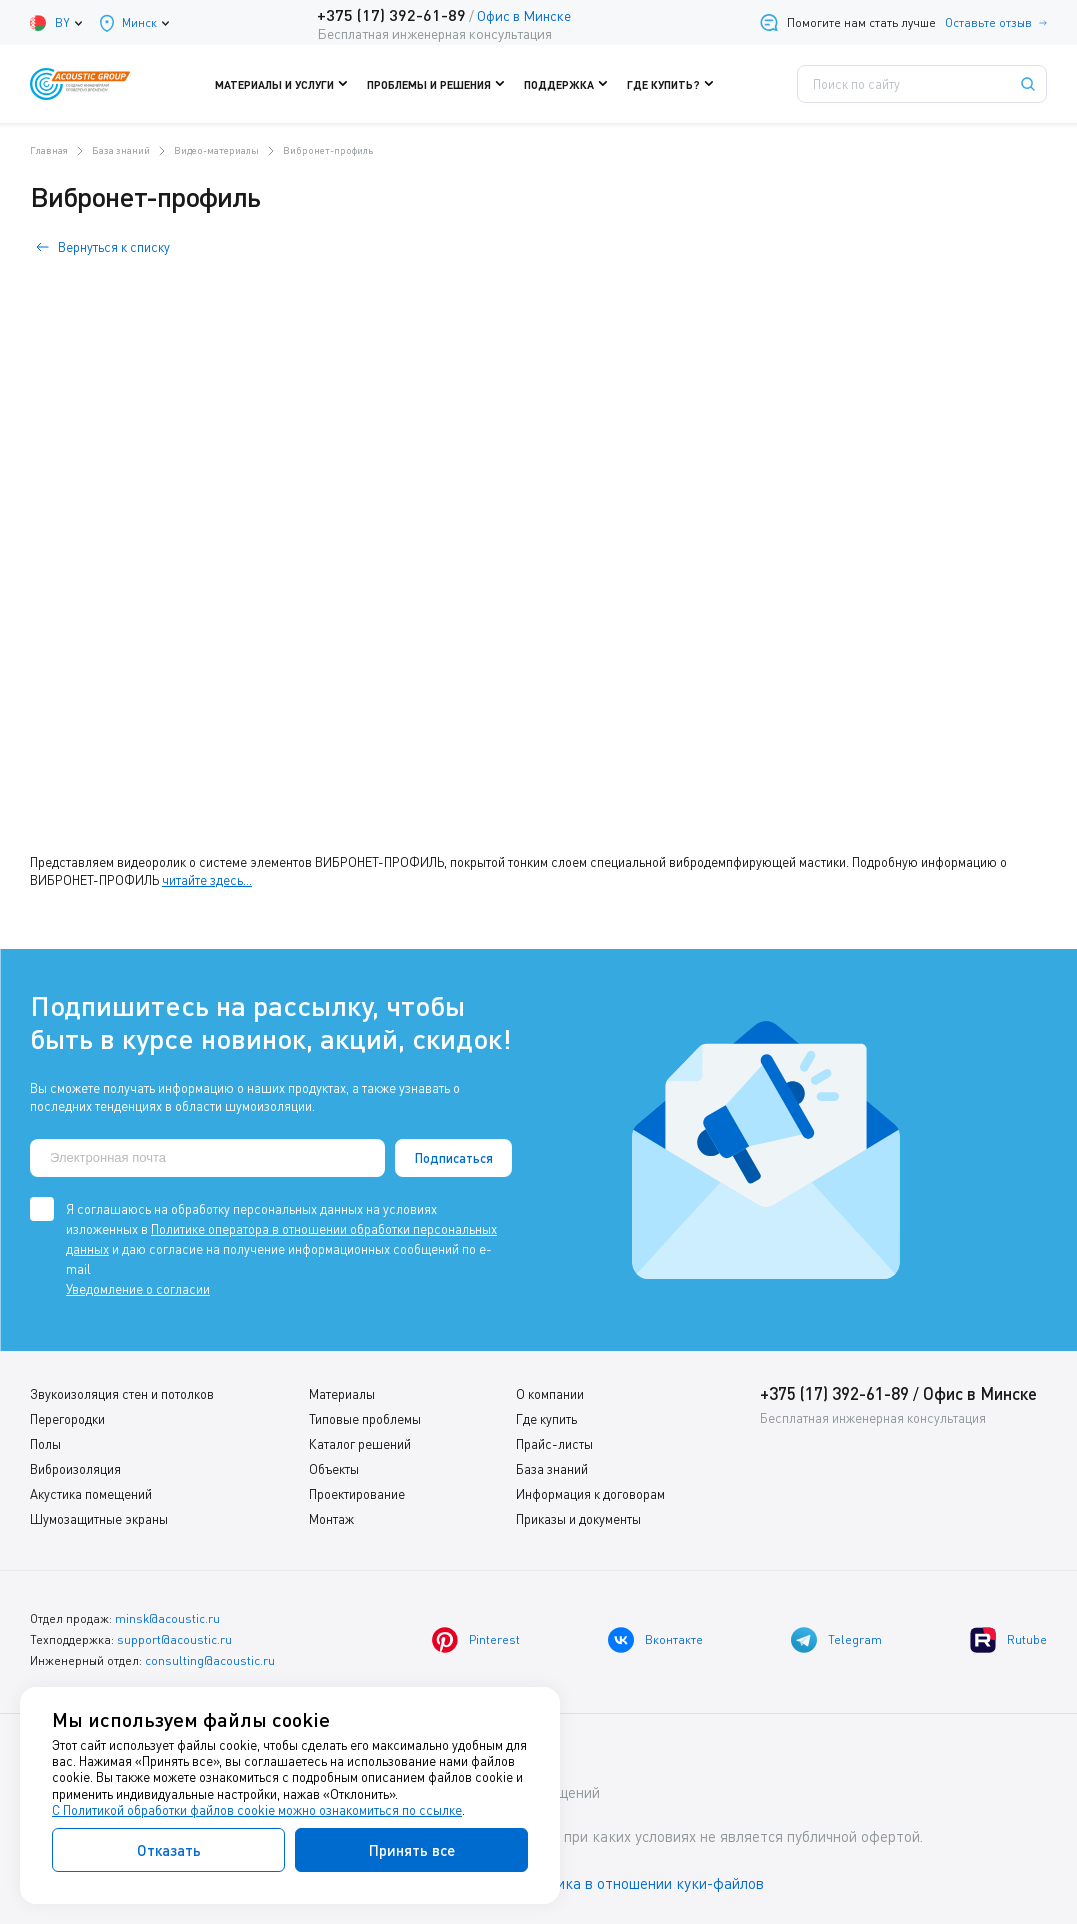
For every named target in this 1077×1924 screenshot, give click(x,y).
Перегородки (67, 1419)
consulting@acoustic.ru (210, 1660)
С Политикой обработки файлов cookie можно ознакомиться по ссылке (257, 1810)
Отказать (169, 1850)
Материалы (342, 1394)
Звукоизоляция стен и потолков (122, 1394)
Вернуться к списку (114, 247)
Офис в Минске (524, 15)
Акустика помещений (91, 1494)
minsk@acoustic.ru (167, 1618)
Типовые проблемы (365, 1419)
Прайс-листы (554, 1444)
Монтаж (331, 1519)
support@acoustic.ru (174, 1639)
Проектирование (357, 1494)
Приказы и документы (578, 1519)
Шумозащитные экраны (99, 1519)
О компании (550, 1394)
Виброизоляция (75, 1469)
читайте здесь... (207, 880)
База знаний (552, 1469)
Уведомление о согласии (138, 1289)
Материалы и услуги (286, 84)
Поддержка (570, 84)
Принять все (412, 1850)
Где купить (546, 1419)
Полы (45, 1444)
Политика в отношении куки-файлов (639, 1883)
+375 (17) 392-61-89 (391, 14)
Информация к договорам (590, 1494)
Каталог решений (360, 1444)
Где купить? (675, 84)
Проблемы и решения (440, 84)
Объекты (334, 1469)
